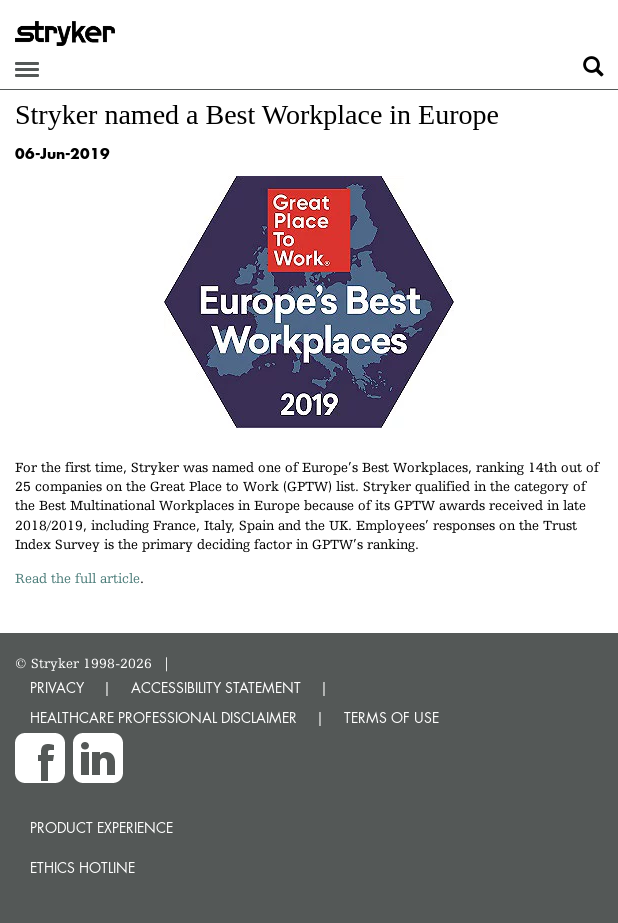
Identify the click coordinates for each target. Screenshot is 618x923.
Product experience (101, 827)
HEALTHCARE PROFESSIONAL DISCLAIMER (163, 717)
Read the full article (77, 578)
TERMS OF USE (391, 717)
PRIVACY (57, 687)
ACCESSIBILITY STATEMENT (216, 687)
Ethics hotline (82, 867)
